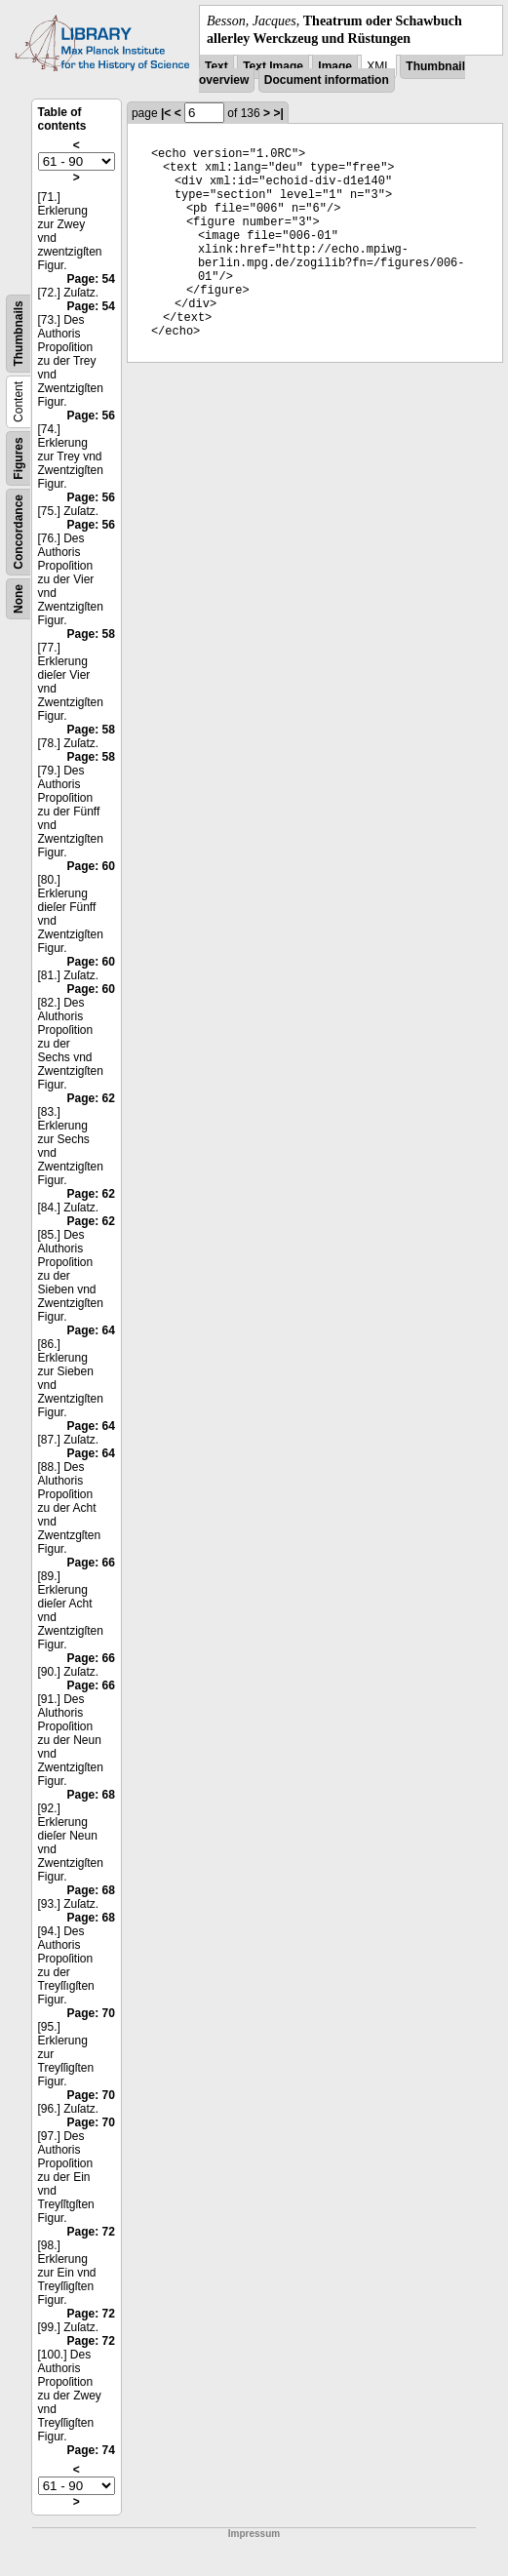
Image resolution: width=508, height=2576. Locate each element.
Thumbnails (18, 334)
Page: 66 (91, 1562)
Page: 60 (91, 866)
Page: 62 (91, 1098)
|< (166, 113)
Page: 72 (91, 2232)
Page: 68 (91, 1795)
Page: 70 (91, 2013)
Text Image (273, 66)
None (18, 599)
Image (335, 66)
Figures (18, 459)
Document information (326, 80)
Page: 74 (91, 2450)
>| (278, 113)
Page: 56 (91, 415)
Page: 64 (91, 1330)
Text (216, 66)
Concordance (18, 532)
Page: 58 (91, 634)
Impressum (254, 2533)
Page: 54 (91, 279)
